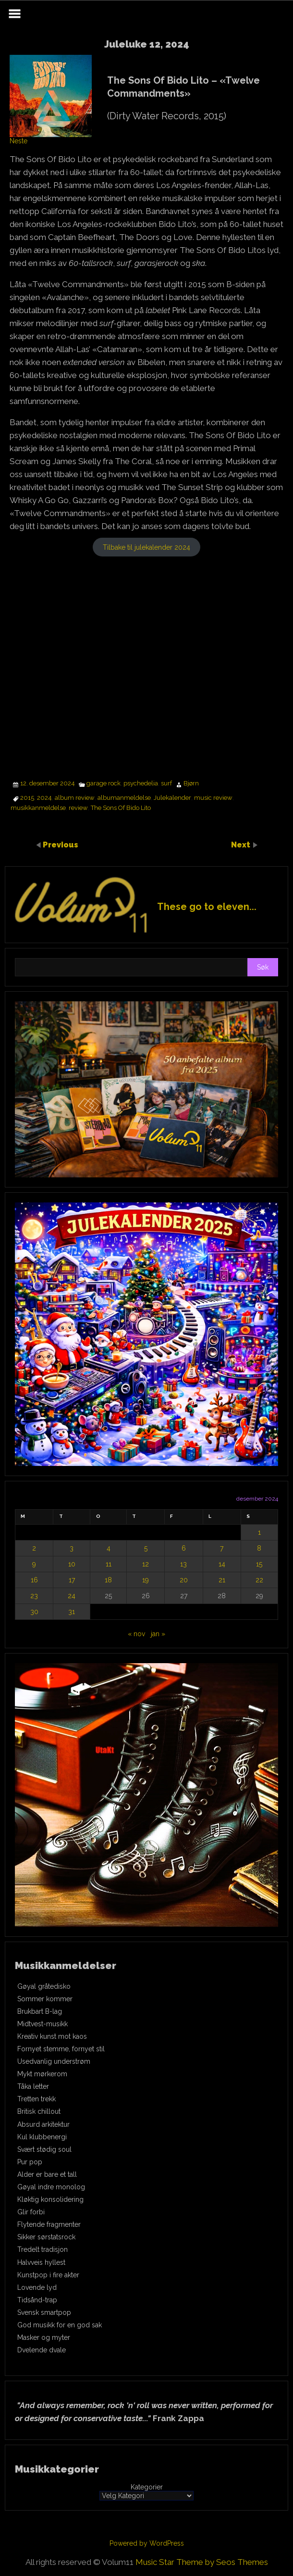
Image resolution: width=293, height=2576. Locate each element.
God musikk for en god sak (59, 2325)
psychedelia (140, 783)
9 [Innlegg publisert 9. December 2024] (34, 1564)
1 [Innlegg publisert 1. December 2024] (259, 1532)
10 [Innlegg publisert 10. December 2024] (71, 1564)
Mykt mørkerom (42, 2074)
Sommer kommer (45, 1999)
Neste (18, 141)
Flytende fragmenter (49, 2224)
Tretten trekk (36, 2099)
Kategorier (147, 2487)
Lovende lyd (37, 2287)
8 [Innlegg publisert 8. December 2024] (259, 1548)
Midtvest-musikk (42, 2024)
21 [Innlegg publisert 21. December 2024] (222, 1580)
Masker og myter (43, 2337)
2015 (27, 798)
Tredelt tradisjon (42, 2249)
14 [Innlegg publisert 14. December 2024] (222, 1564)
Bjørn (191, 783)
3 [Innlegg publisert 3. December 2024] (71, 1548)
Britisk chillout (39, 2111)
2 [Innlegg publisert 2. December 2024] (34, 1548)
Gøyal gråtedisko (44, 1986)
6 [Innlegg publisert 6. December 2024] (184, 1548)
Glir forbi (31, 2212)
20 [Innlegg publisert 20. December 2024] (184, 1580)
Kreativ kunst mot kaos (52, 2036)
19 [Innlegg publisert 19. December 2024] (145, 1580)
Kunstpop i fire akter (48, 2275)
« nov (136, 1634)
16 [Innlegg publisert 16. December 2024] (34, 1580)
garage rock (103, 783)
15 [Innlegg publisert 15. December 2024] (259, 1564)
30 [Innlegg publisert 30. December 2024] (34, 1612)
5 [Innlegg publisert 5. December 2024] (145, 1548)
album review (75, 798)
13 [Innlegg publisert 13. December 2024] (183, 1564)
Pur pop (29, 2162)
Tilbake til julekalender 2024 (146, 547)
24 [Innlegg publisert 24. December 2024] (71, 1596)
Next (241, 844)
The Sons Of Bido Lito (121, 808)
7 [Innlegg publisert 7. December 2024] (221, 1548)
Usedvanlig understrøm (53, 2061)
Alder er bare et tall (47, 2174)
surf (166, 783)
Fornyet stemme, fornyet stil (61, 2049)
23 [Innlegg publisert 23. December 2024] (34, 1596)
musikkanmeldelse (38, 808)
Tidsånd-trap (37, 2300)
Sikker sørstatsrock (46, 2237)
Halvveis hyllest (41, 2262)
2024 (44, 798)
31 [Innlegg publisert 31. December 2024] (71, 1612)
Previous (60, 844)
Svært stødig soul (44, 2149)
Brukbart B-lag (39, 2011)
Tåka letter (33, 2086)
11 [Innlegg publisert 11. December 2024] (108, 1564)
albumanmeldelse (124, 798)
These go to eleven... (206, 906)
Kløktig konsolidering (50, 2199)
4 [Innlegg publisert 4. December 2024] (108, 1548)
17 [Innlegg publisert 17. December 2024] (72, 1580)
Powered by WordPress (147, 2543)
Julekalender (172, 798)
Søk (263, 967)
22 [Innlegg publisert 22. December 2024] (259, 1580)
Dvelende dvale (41, 2350)
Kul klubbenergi (42, 2137)
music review (213, 798)
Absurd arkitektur (43, 2124)
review (78, 808)
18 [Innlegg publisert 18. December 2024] (108, 1580)
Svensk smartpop (44, 2312)
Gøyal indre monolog (51, 2187)
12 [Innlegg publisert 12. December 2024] (145, 1564)
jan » (158, 1634)
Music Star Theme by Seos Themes (201, 2562)
